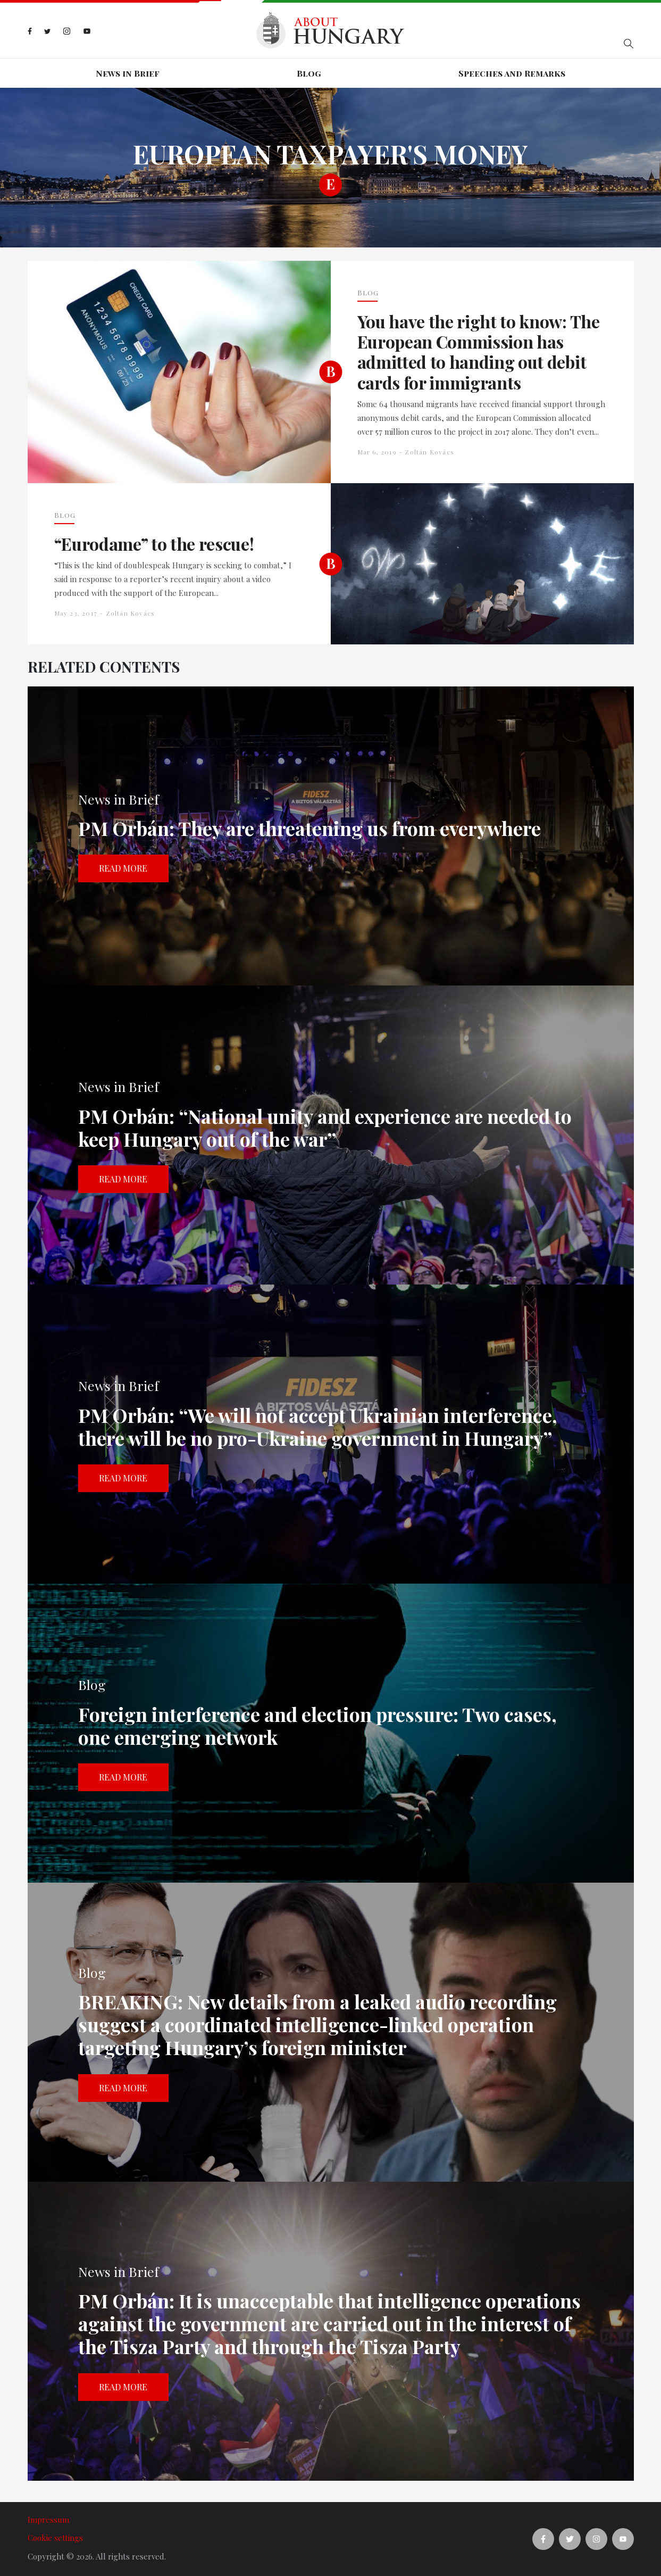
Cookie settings (55, 2537)
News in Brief (128, 73)
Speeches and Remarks (511, 73)
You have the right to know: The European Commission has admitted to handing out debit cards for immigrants (478, 352)
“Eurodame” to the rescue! (154, 544)
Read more (123, 868)
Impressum (48, 2519)
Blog (309, 73)
